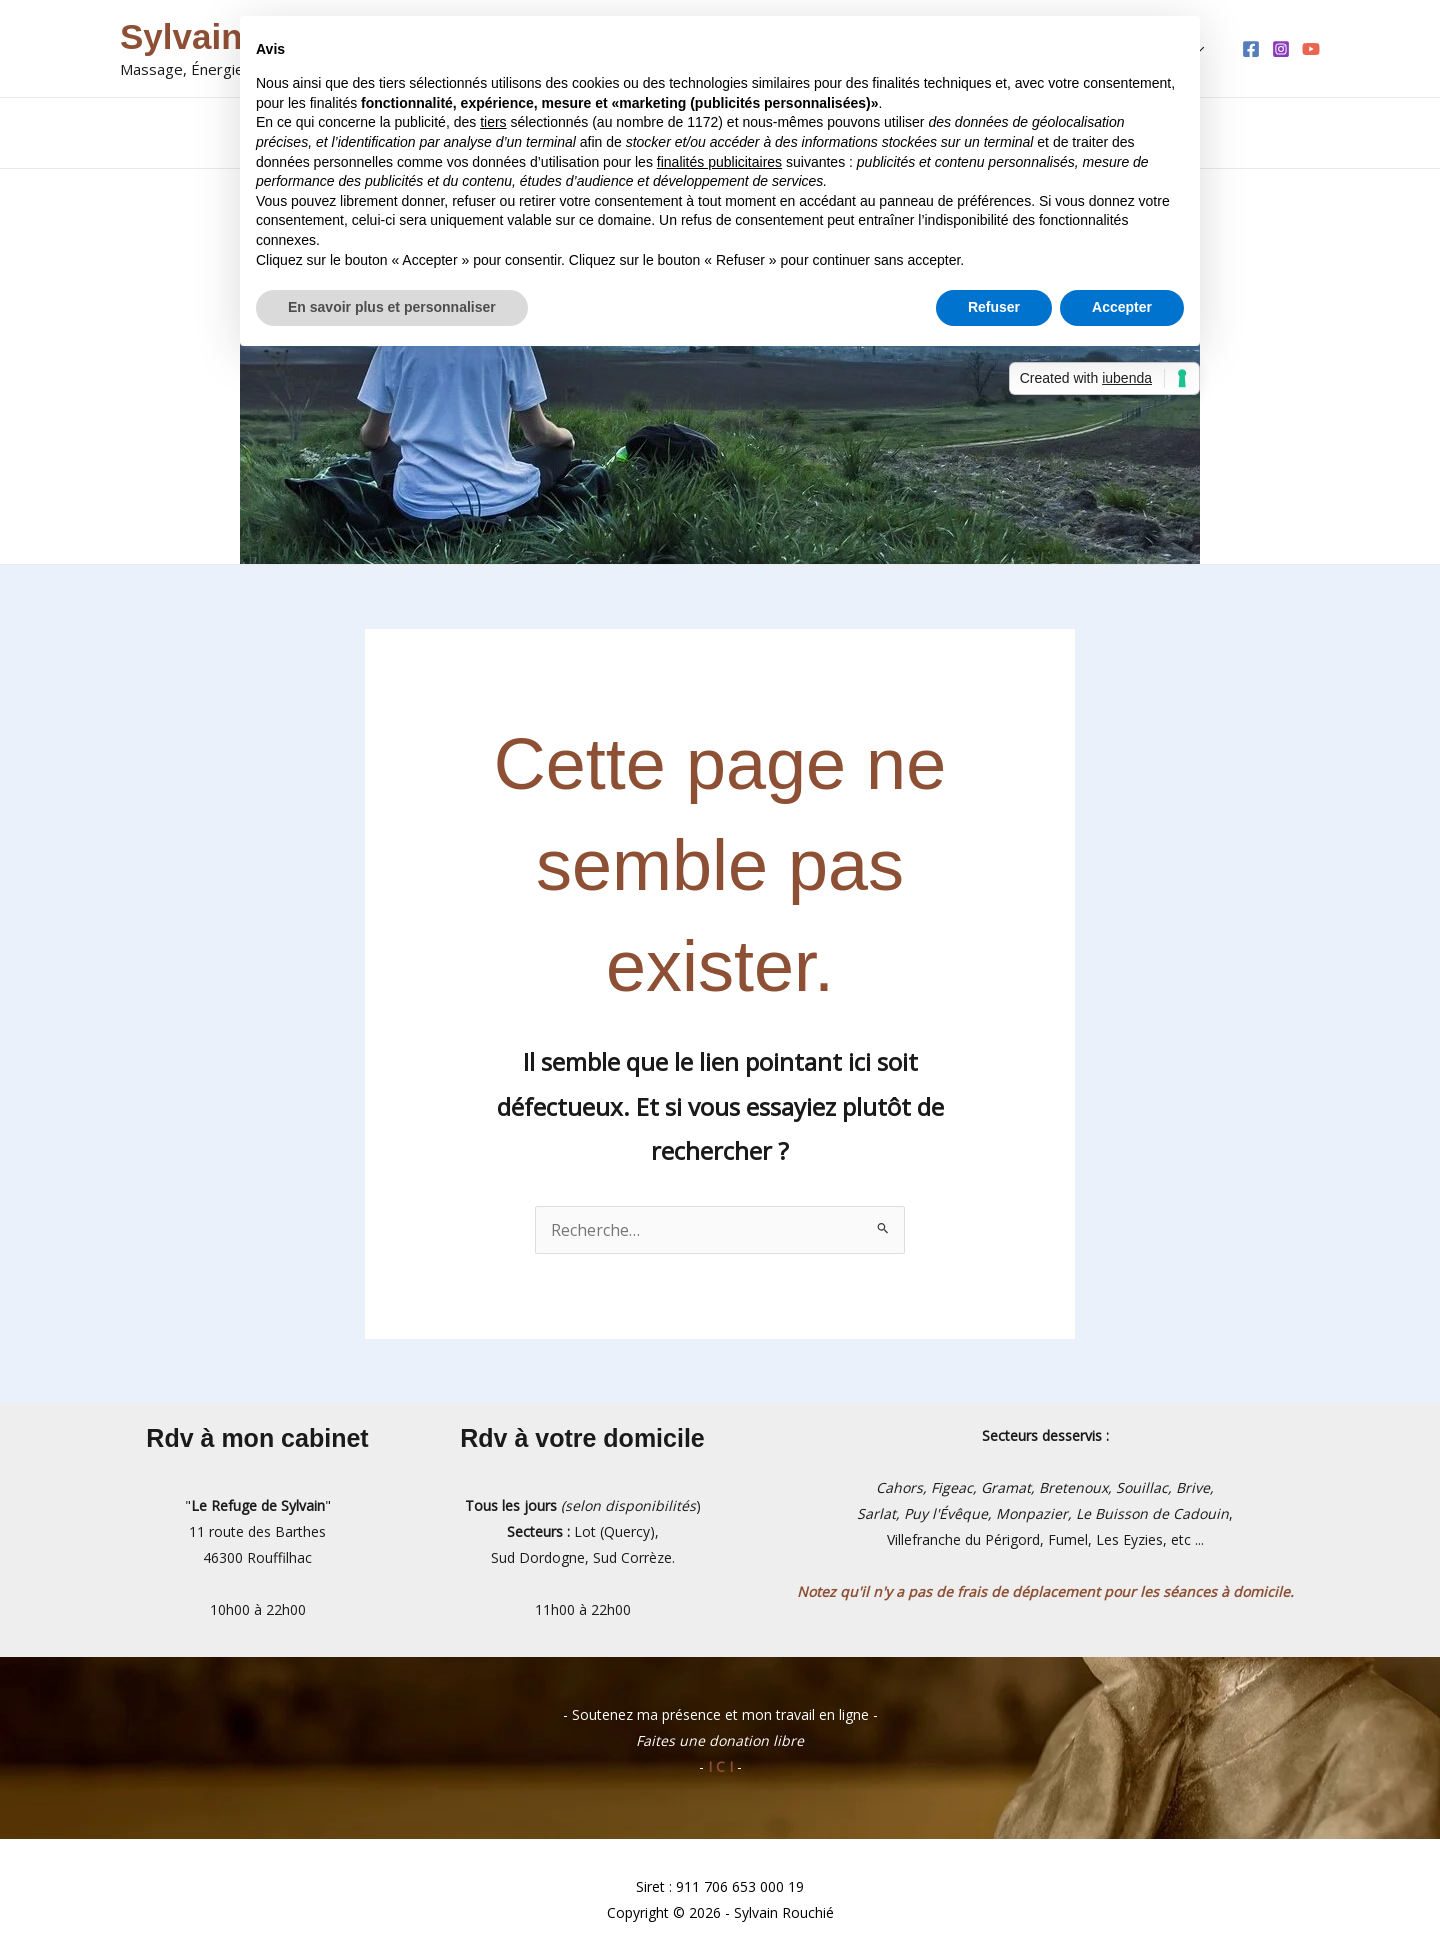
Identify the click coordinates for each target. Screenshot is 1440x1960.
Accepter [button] (1122, 307)
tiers (493, 122)
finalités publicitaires (719, 162)
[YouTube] (1311, 49)
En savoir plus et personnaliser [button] (392, 307)
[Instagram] (1281, 49)
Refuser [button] (994, 307)
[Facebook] (1251, 49)
